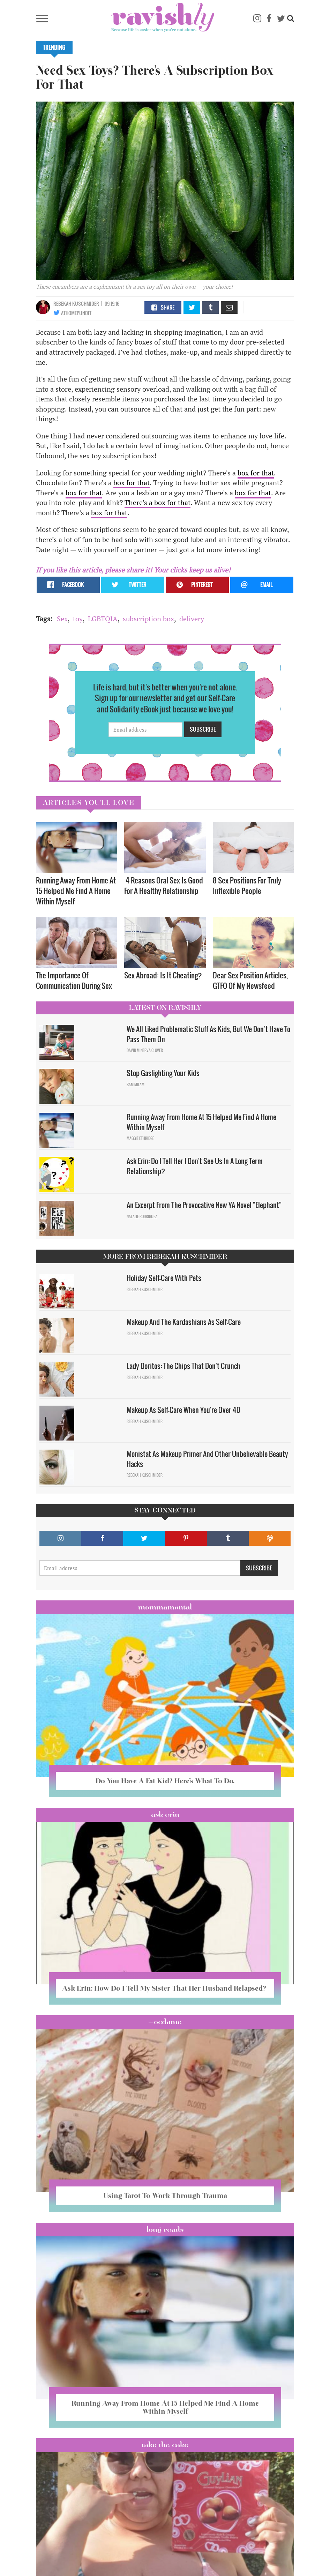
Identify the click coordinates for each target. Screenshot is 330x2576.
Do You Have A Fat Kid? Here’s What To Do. (165, 1780)
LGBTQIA (103, 618)
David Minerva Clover (145, 1050)
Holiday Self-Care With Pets (165, 1278)
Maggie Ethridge (140, 1138)
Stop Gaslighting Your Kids (163, 1073)
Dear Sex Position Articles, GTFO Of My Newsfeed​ (250, 980)
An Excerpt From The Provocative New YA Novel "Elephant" (204, 1205)
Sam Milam (135, 1084)
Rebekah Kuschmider (76, 303)
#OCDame (165, 2021)
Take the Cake (165, 2444)
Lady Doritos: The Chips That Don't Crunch (183, 1366)
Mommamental (165, 1607)
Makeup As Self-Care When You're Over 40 (183, 1410)
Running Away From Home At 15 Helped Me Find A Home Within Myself (76, 890)
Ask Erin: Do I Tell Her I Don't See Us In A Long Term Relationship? (195, 1166)
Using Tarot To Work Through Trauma (165, 2195)
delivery (191, 618)
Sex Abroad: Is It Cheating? (163, 975)
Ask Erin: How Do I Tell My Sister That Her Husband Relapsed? (165, 1988)
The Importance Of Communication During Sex (74, 980)
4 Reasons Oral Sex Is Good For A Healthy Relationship (163, 885)
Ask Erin (165, 1814)
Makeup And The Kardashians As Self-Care (184, 1322)
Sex (62, 618)
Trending (54, 47)
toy (78, 618)
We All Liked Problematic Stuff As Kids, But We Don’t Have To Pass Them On (208, 1034)
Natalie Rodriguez (142, 1216)
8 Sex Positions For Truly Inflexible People (247, 885)
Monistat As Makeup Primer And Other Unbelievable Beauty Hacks (207, 1459)
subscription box (148, 618)
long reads (165, 2229)
